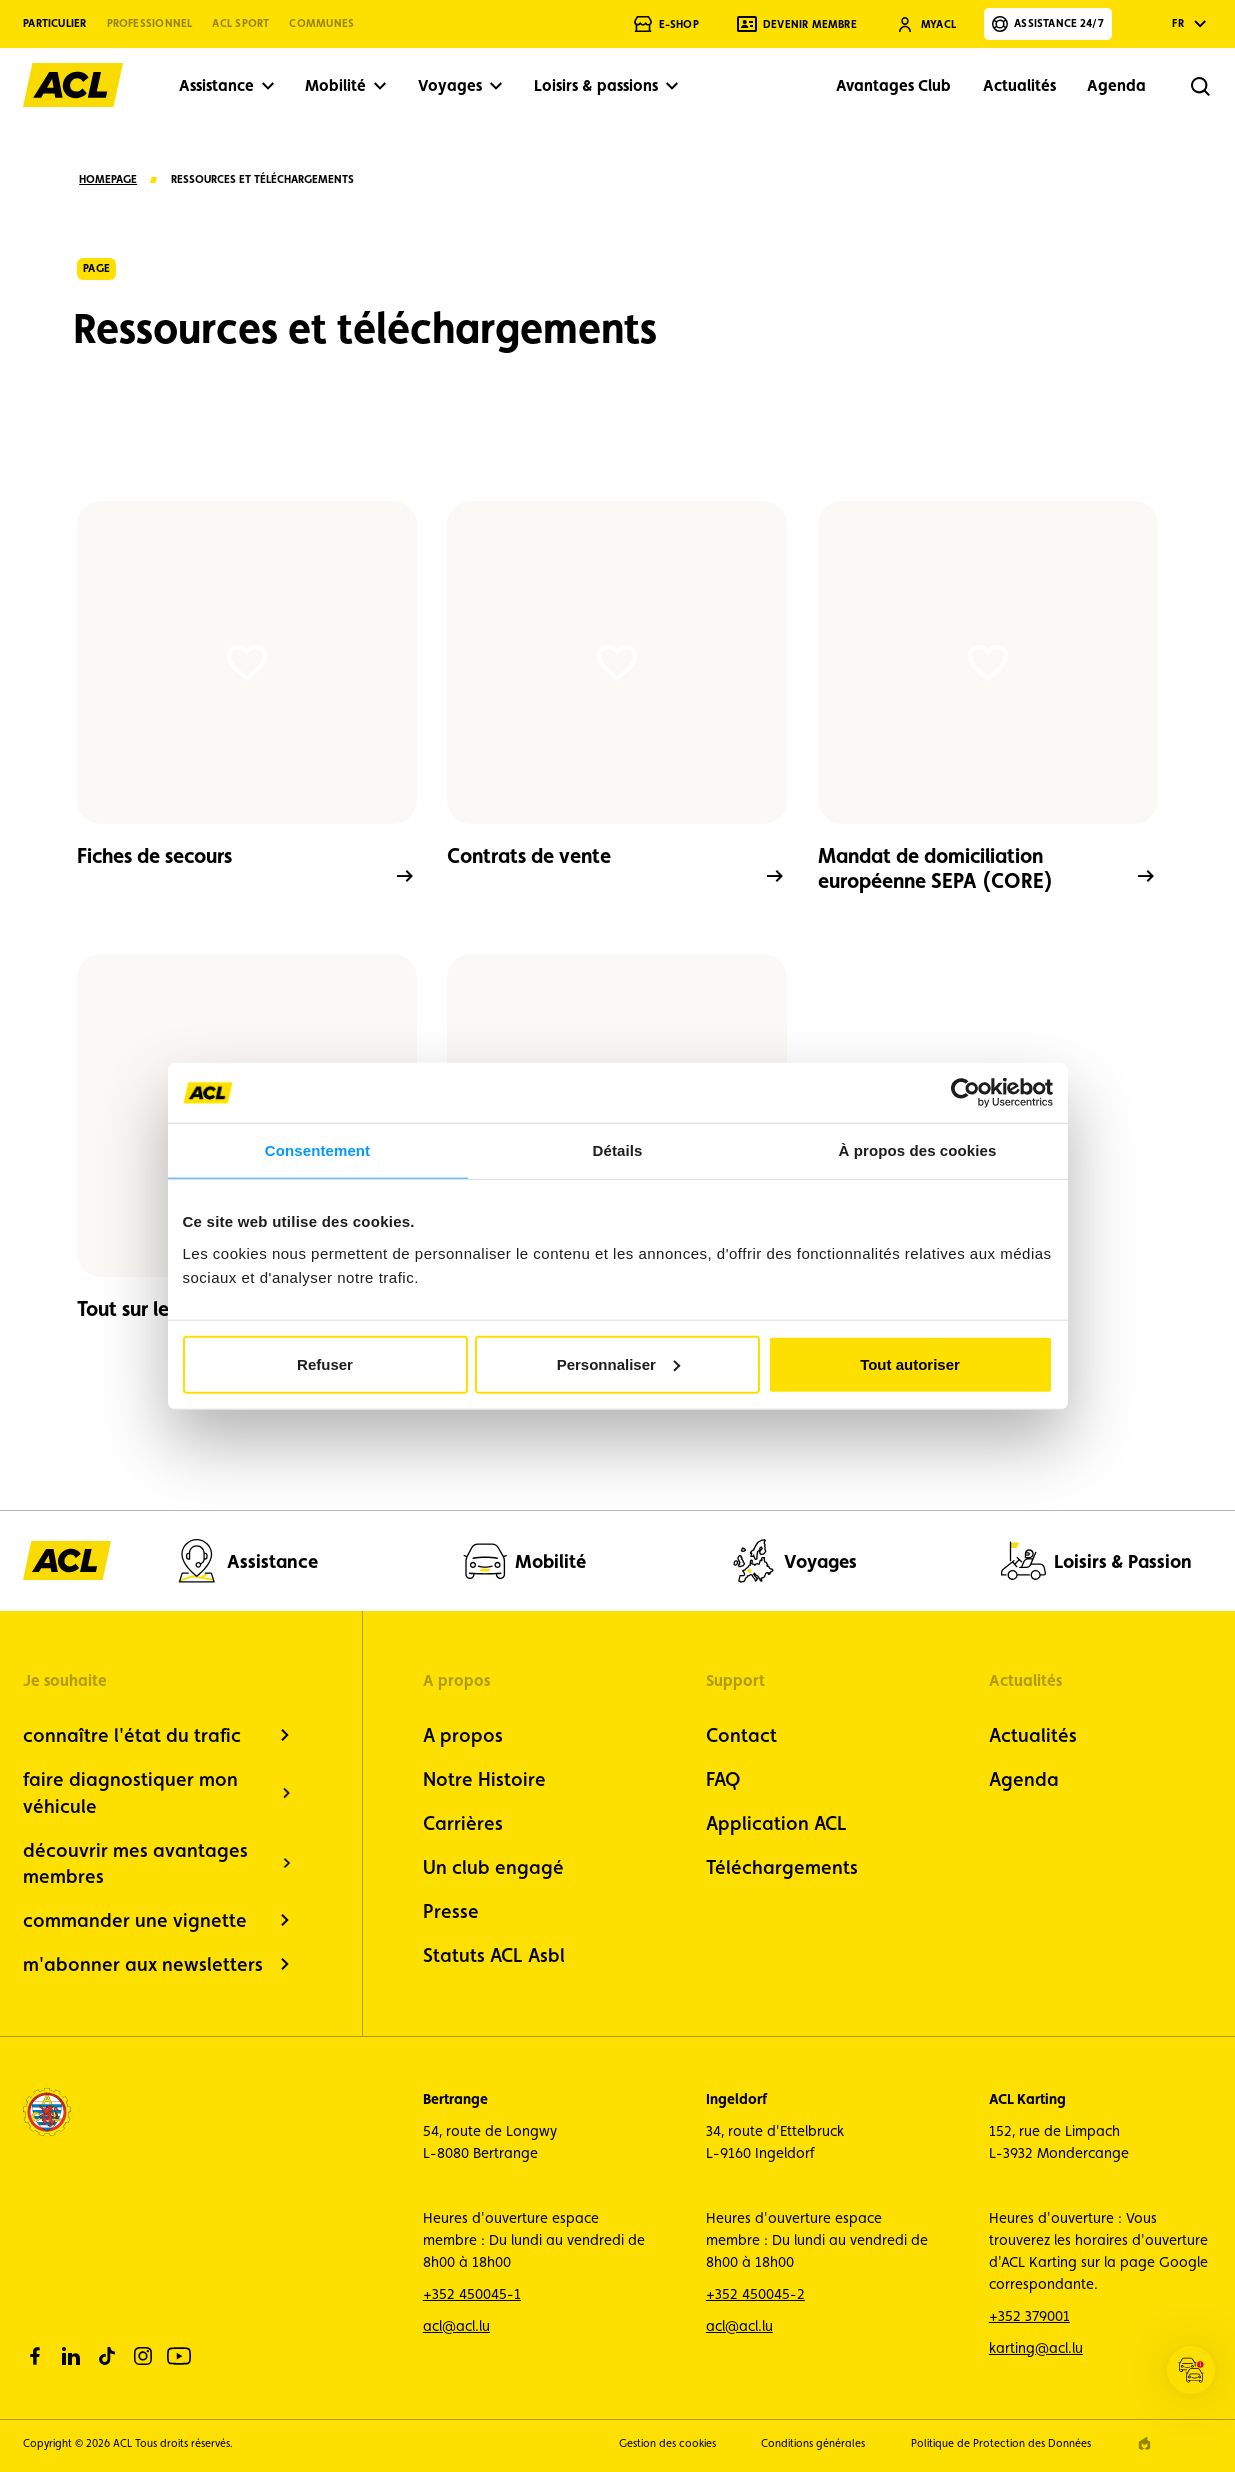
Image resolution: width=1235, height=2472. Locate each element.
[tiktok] (107, 2356)
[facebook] (35, 2356)
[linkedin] (71, 2356)
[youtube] (179, 2356)
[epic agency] (1144, 2443)
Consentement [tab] (317, 1150)
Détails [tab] (618, 1150)
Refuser (325, 1363)
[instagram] (143, 2356)
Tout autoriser (910, 1363)
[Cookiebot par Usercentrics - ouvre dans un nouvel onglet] (965, 1093)
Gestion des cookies (667, 2443)
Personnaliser (618, 1363)
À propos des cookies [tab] (918, 1150)
